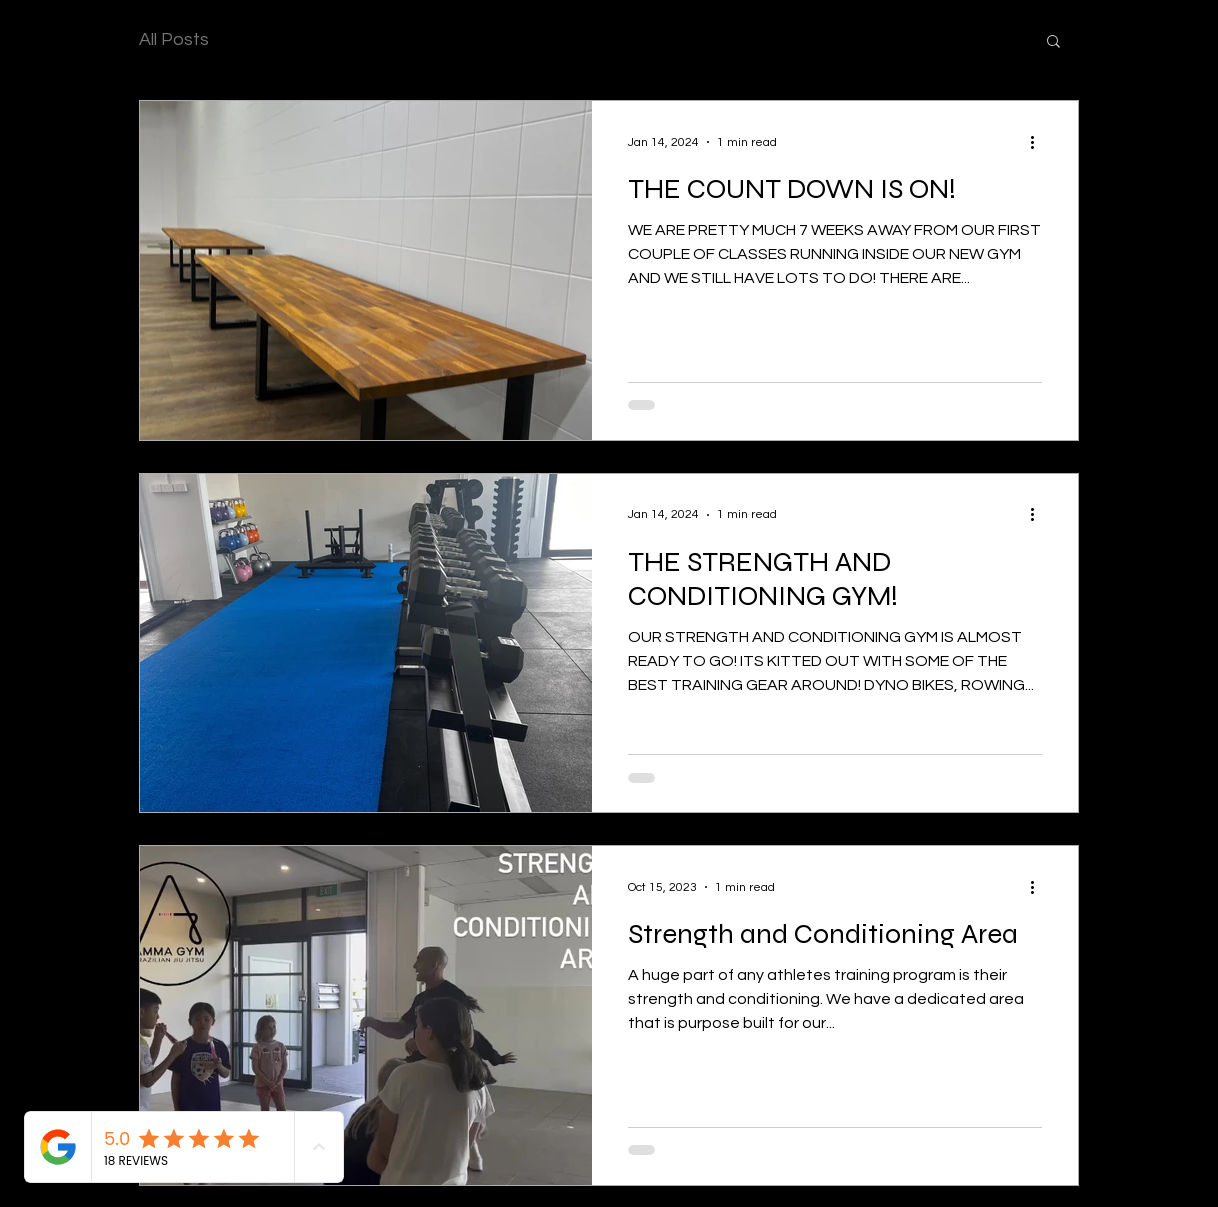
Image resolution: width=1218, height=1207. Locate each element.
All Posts (174, 39)
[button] (1053, 42)
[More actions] (1039, 142)
